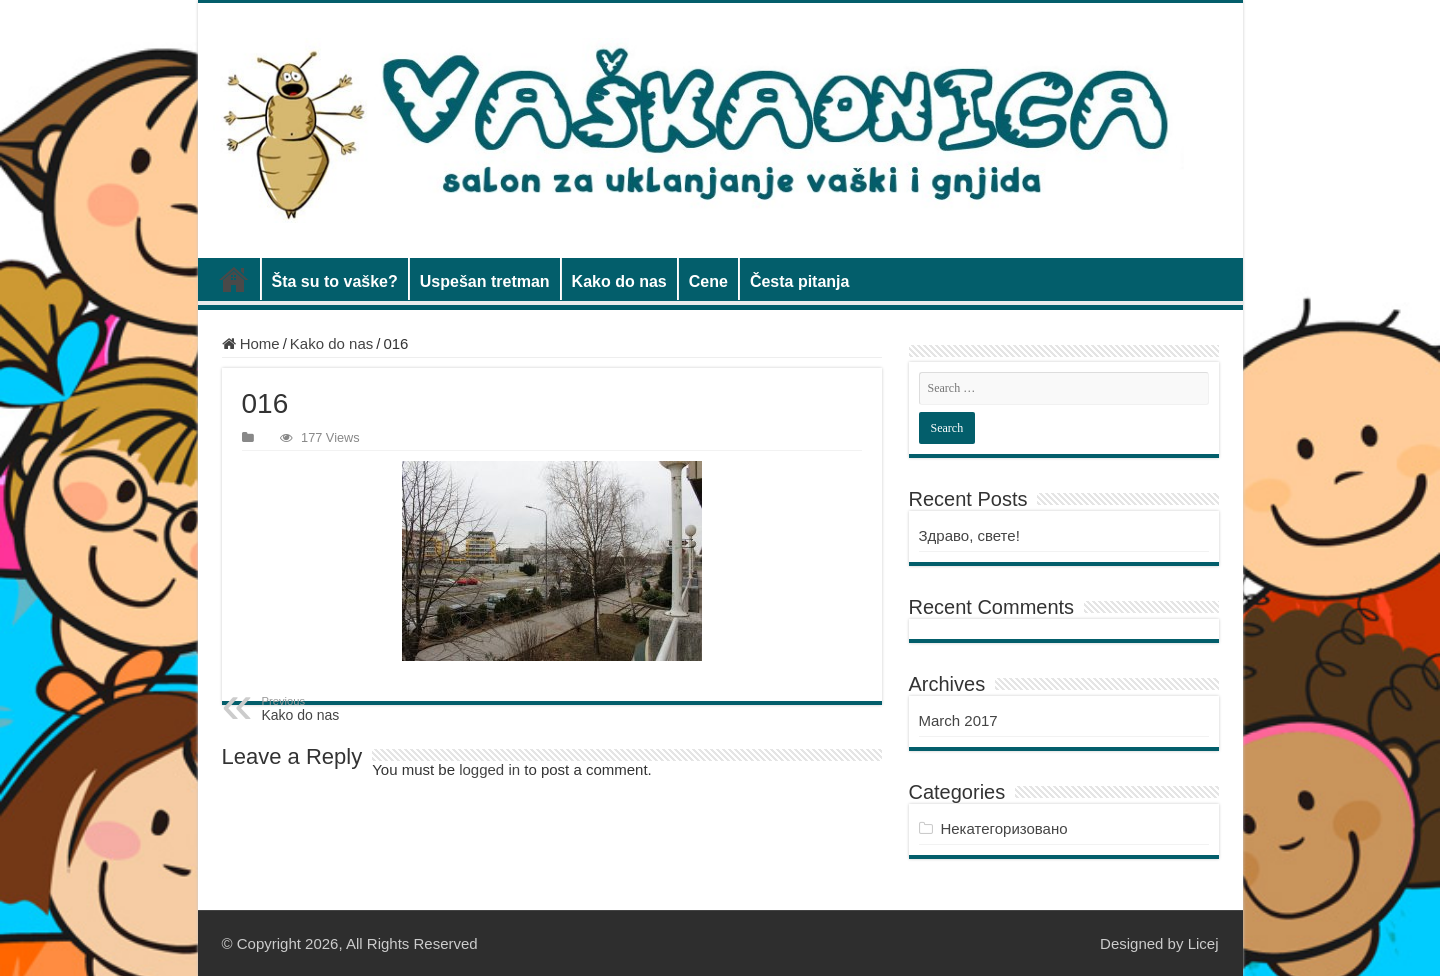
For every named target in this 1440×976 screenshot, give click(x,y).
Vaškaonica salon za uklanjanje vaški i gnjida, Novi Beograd (234, 279)
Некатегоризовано (1003, 828)
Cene (708, 281)
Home (251, 343)
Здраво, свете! (969, 535)
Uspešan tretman (485, 281)
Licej (1203, 943)
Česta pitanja (800, 281)
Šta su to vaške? (335, 281)
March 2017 (958, 720)
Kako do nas (619, 281)
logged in (489, 769)
